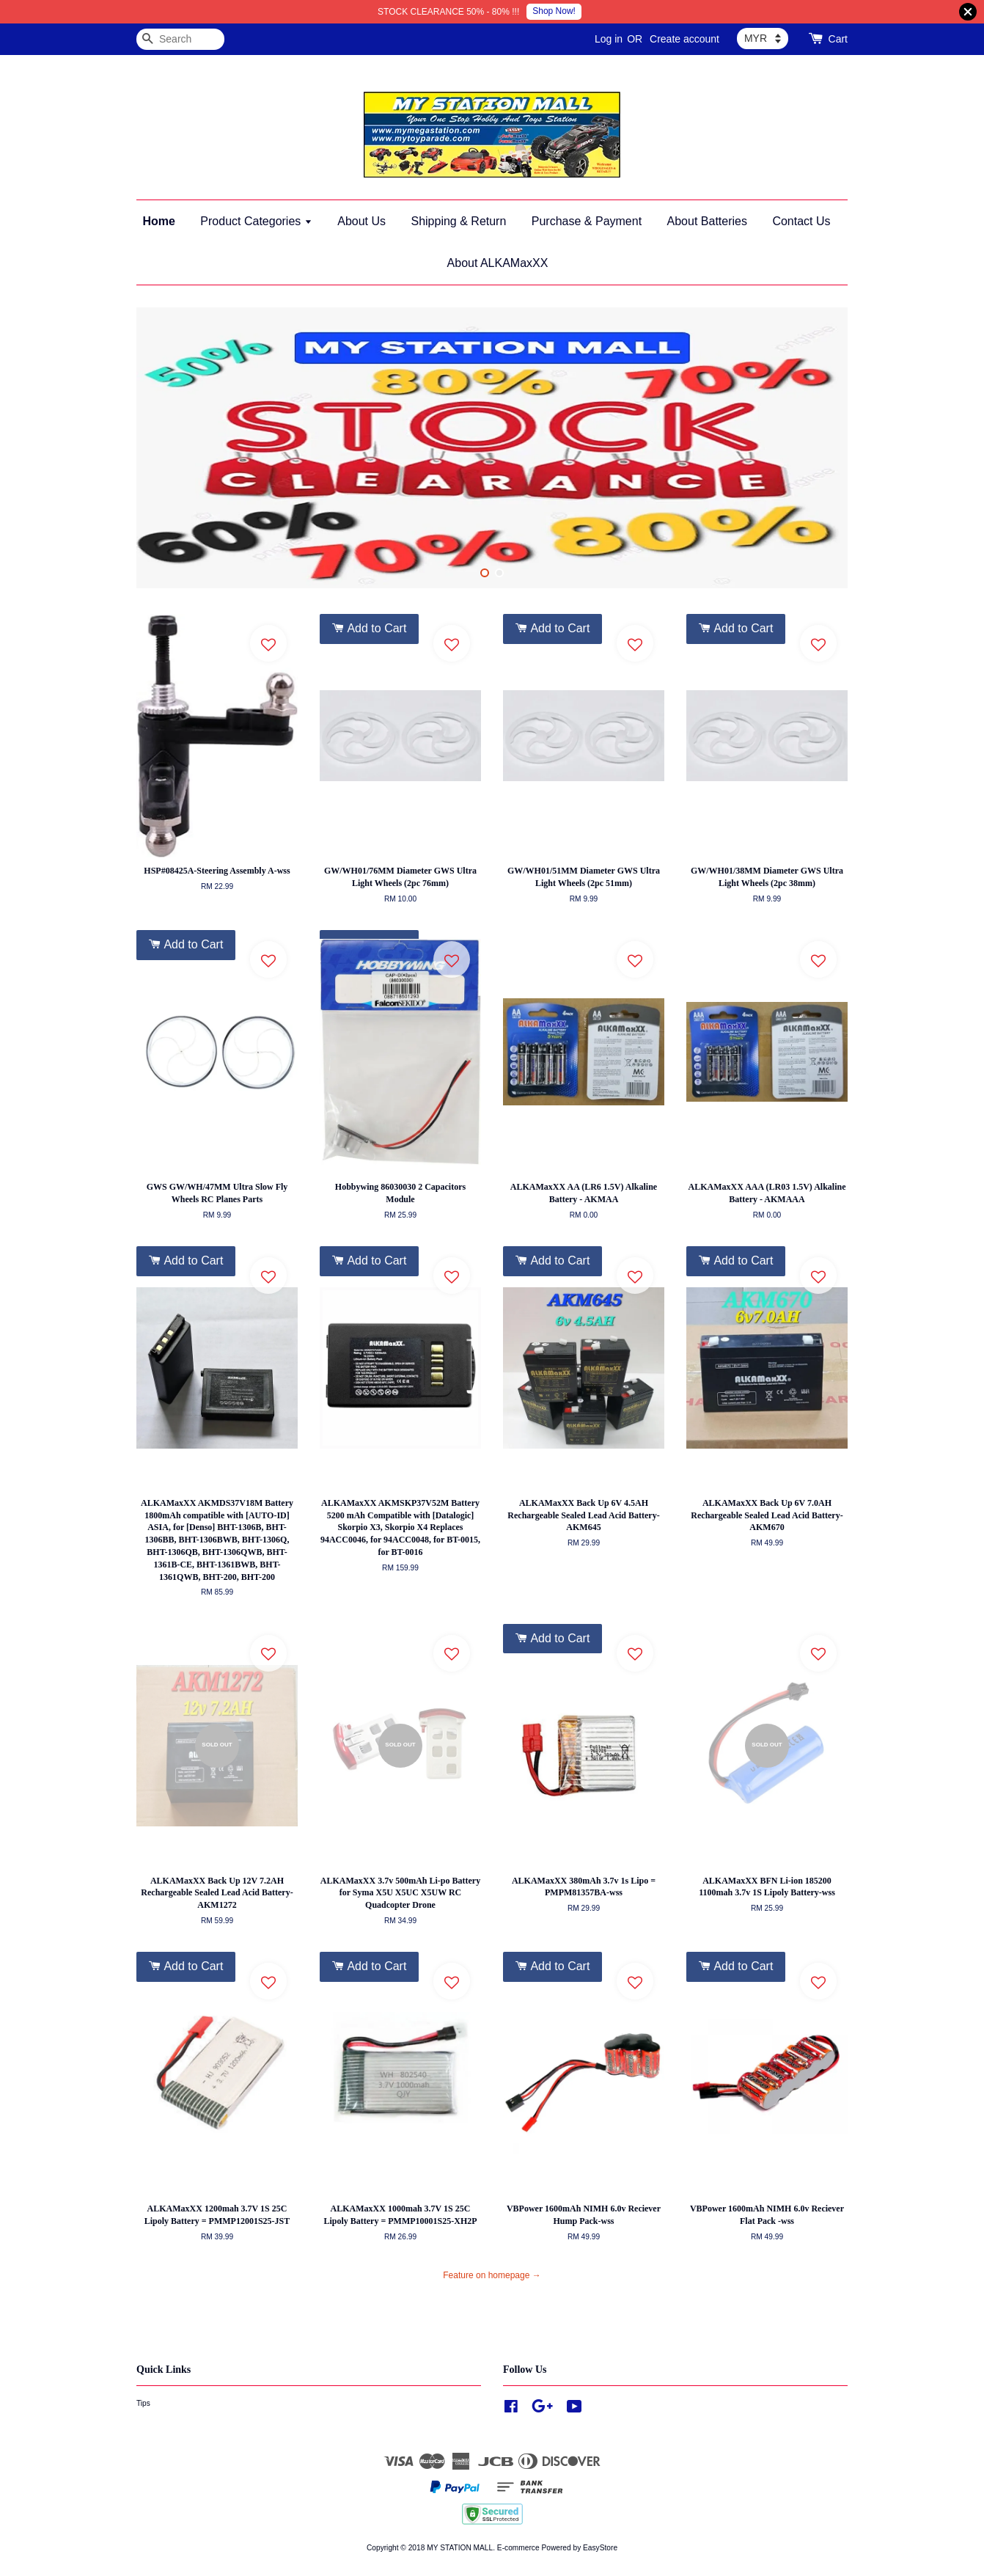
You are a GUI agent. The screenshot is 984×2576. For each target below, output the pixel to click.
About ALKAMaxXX (497, 263)
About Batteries (707, 221)
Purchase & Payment (587, 221)
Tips (143, 2403)
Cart (838, 39)
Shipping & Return (458, 221)
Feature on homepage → (491, 2275)
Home (158, 221)
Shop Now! (554, 11)
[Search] (180, 39)
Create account (684, 39)
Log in (609, 39)
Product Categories (256, 221)
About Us (361, 221)
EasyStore (600, 2548)
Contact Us (801, 221)
